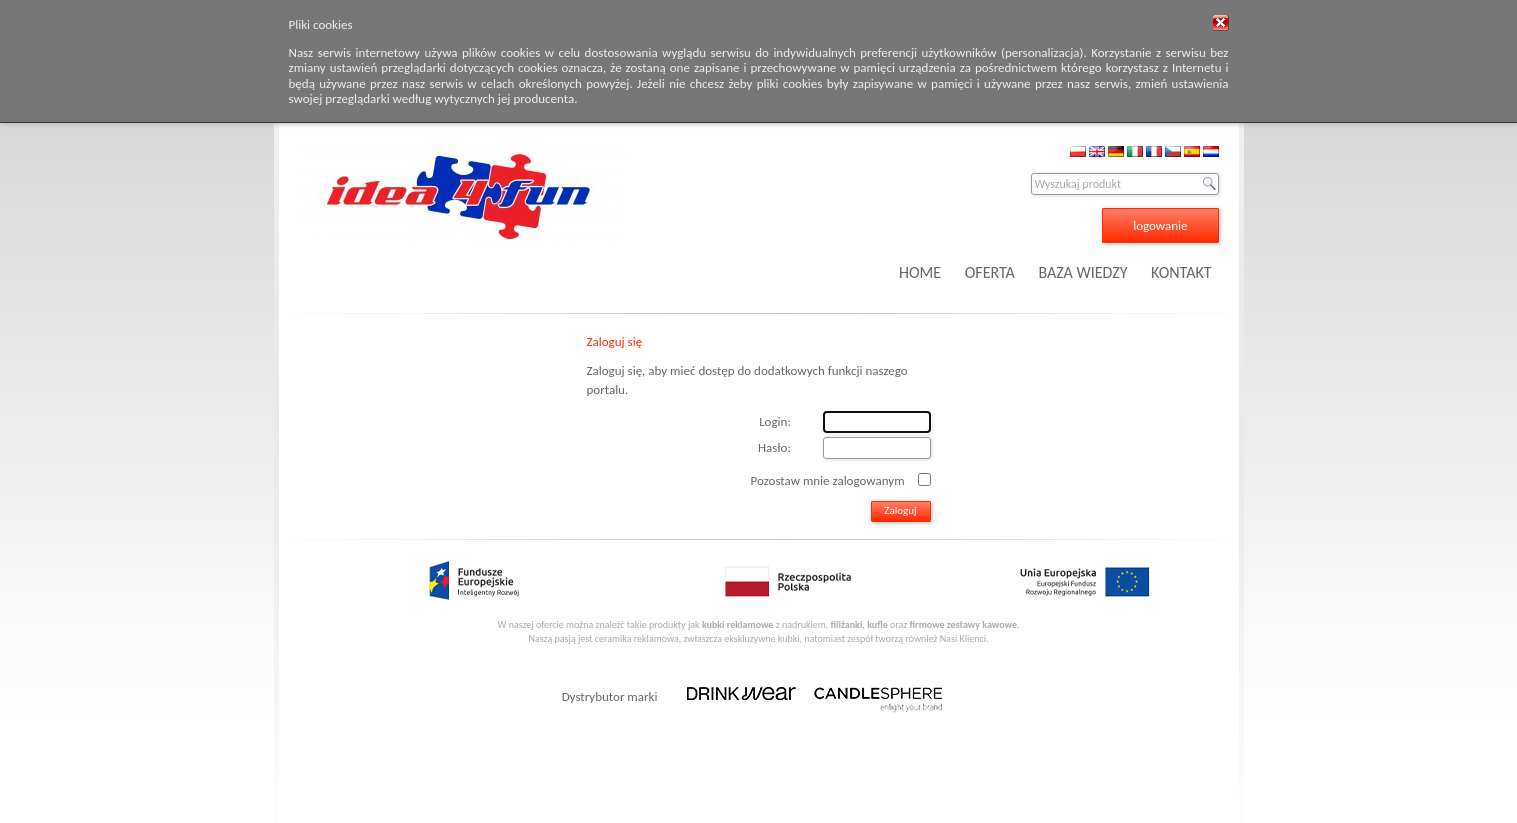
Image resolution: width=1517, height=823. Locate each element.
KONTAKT (1181, 272)
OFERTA (990, 272)
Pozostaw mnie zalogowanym (828, 479)
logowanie (1160, 225)
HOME (920, 272)
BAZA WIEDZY (1082, 272)
